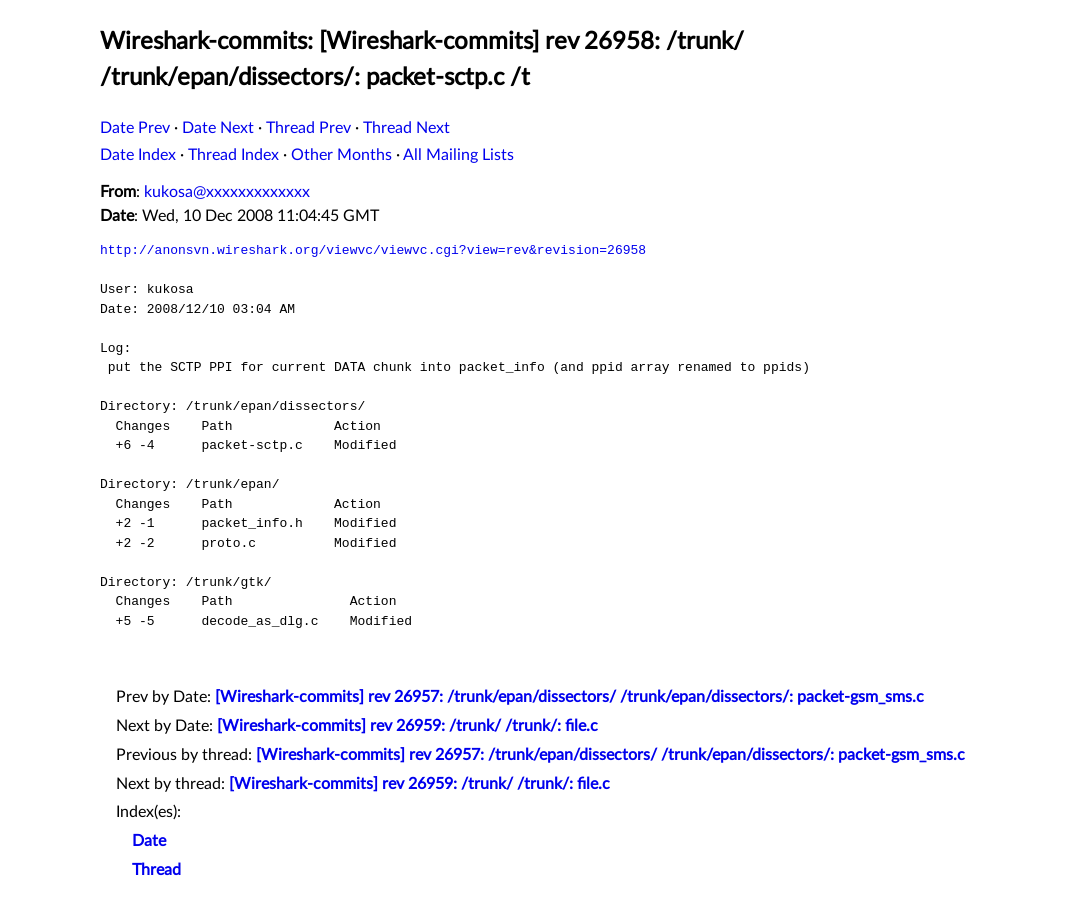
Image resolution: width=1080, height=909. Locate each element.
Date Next (218, 128)
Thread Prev (308, 128)
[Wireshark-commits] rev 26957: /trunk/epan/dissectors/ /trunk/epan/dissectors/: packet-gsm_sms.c (569, 697)
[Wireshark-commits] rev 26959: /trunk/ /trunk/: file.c (407, 726)
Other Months (341, 155)
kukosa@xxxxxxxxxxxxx (227, 192)
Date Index (138, 155)
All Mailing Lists (458, 155)
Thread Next (406, 128)
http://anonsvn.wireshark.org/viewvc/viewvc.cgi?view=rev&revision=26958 (373, 250)
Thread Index (233, 155)
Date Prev (135, 128)
